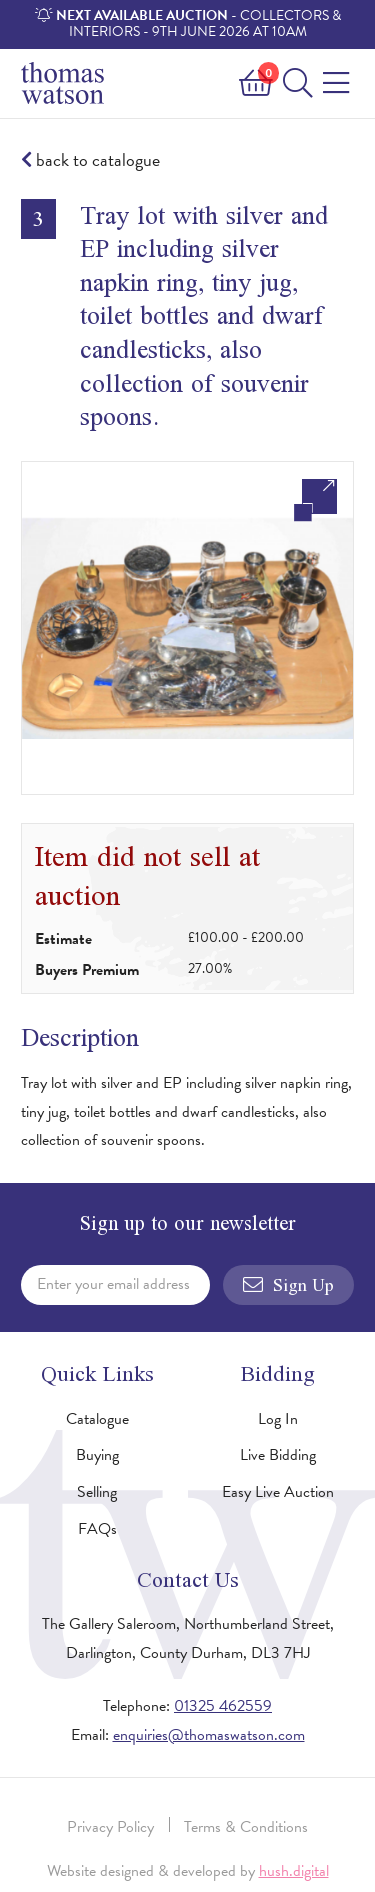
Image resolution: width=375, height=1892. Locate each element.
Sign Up (288, 1285)
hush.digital (294, 1871)
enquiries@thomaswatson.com (209, 1735)
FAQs (97, 1529)
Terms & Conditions (246, 1827)
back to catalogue (90, 160)
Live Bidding (278, 1455)
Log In (278, 1419)
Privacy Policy (110, 1827)
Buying (97, 1455)
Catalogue (97, 1419)
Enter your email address (113, 1284)
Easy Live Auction (278, 1492)
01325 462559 (223, 1706)
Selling (97, 1492)
